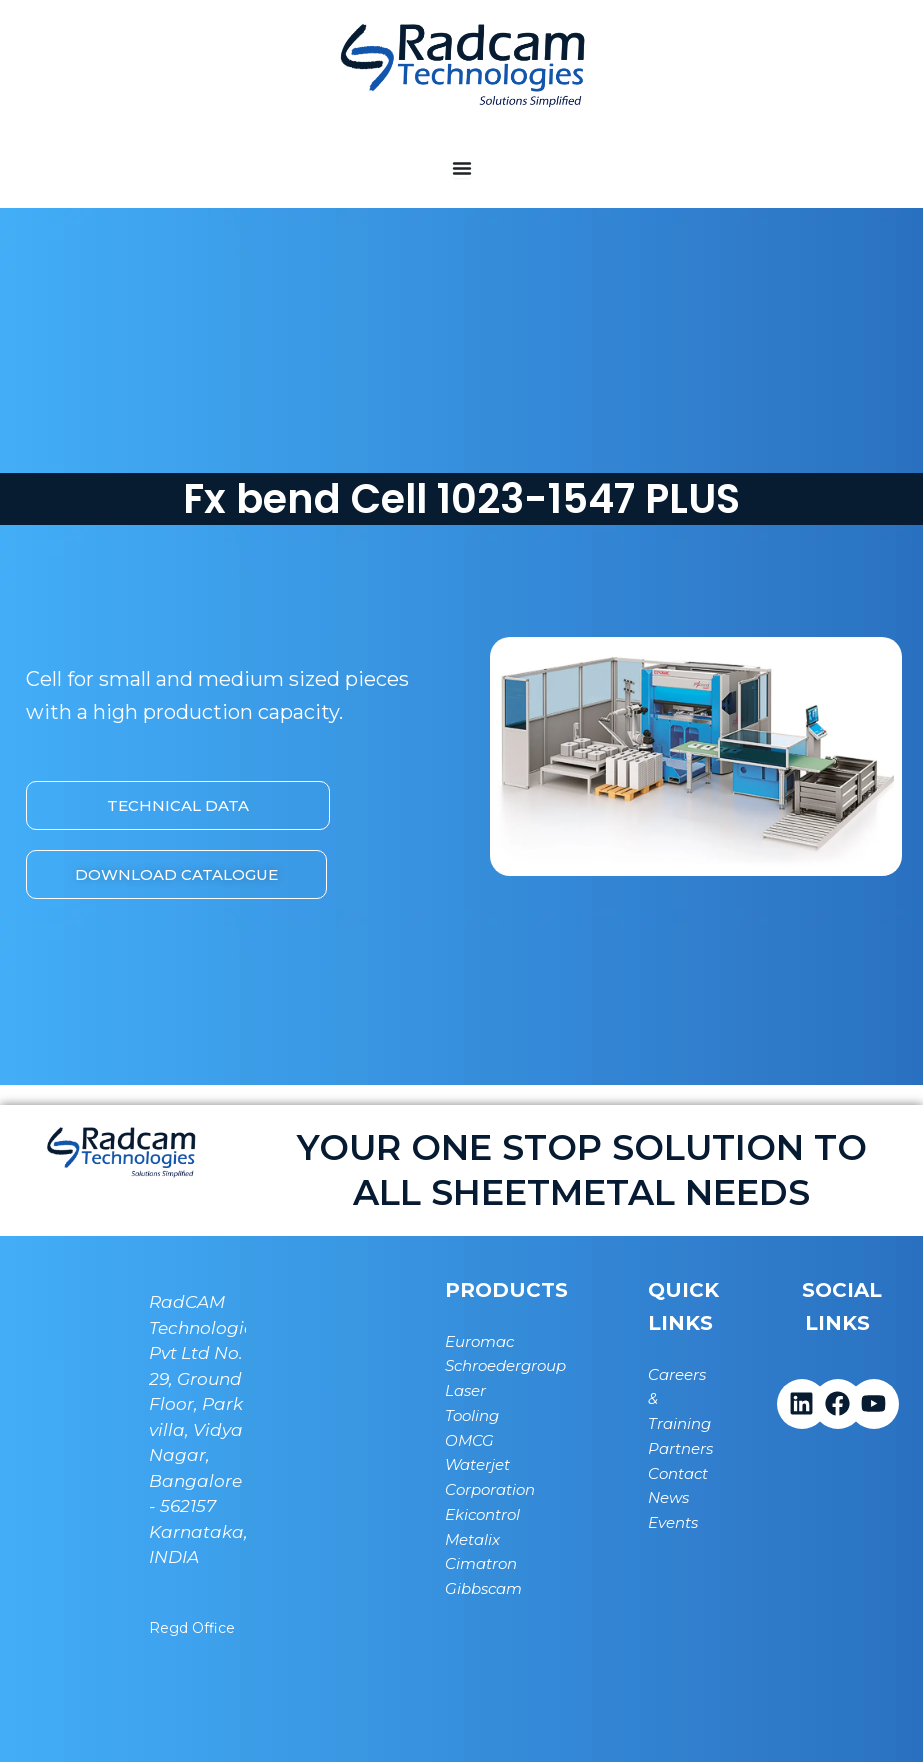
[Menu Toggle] (462, 168)
